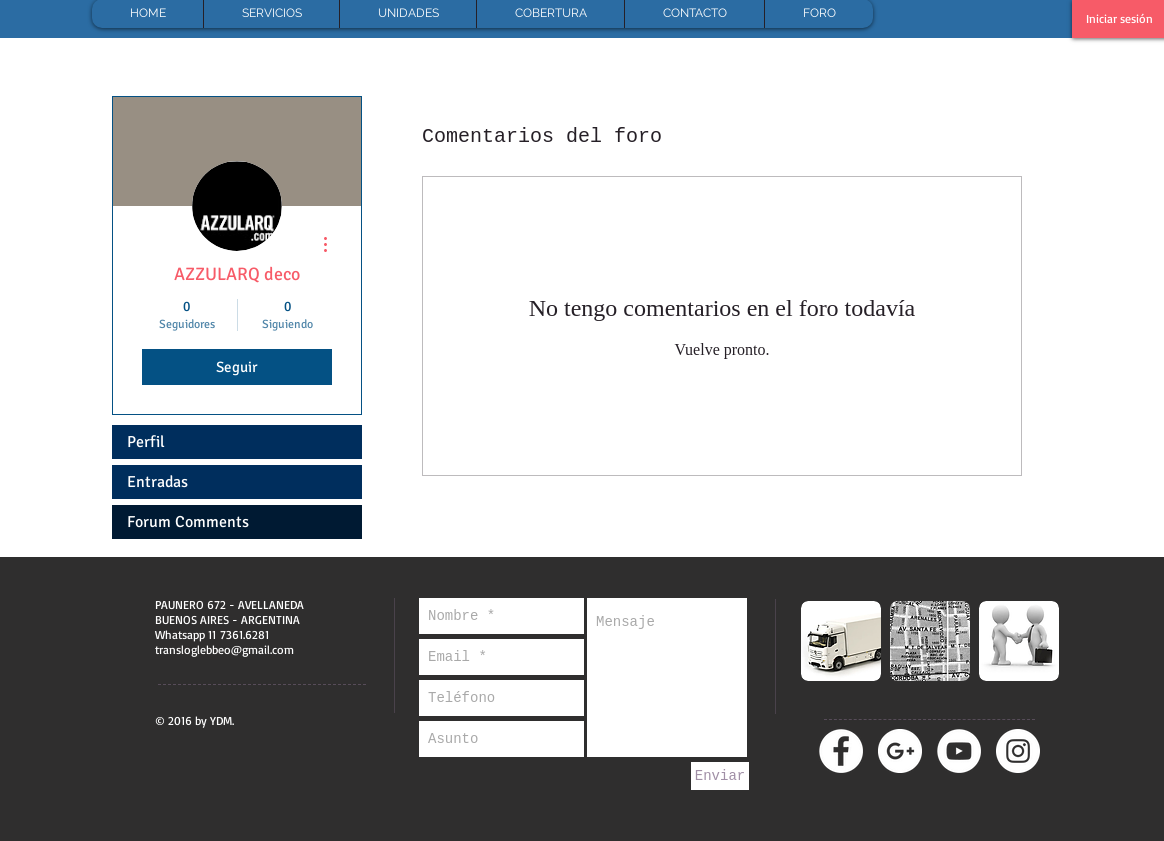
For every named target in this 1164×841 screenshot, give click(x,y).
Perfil (146, 442)
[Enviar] (720, 776)
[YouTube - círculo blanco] (959, 751)
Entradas (157, 482)
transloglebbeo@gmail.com (224, 649)
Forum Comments (188, 522)
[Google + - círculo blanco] (900, 751)
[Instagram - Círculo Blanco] (1018, 751)
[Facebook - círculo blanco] (841, 751)
